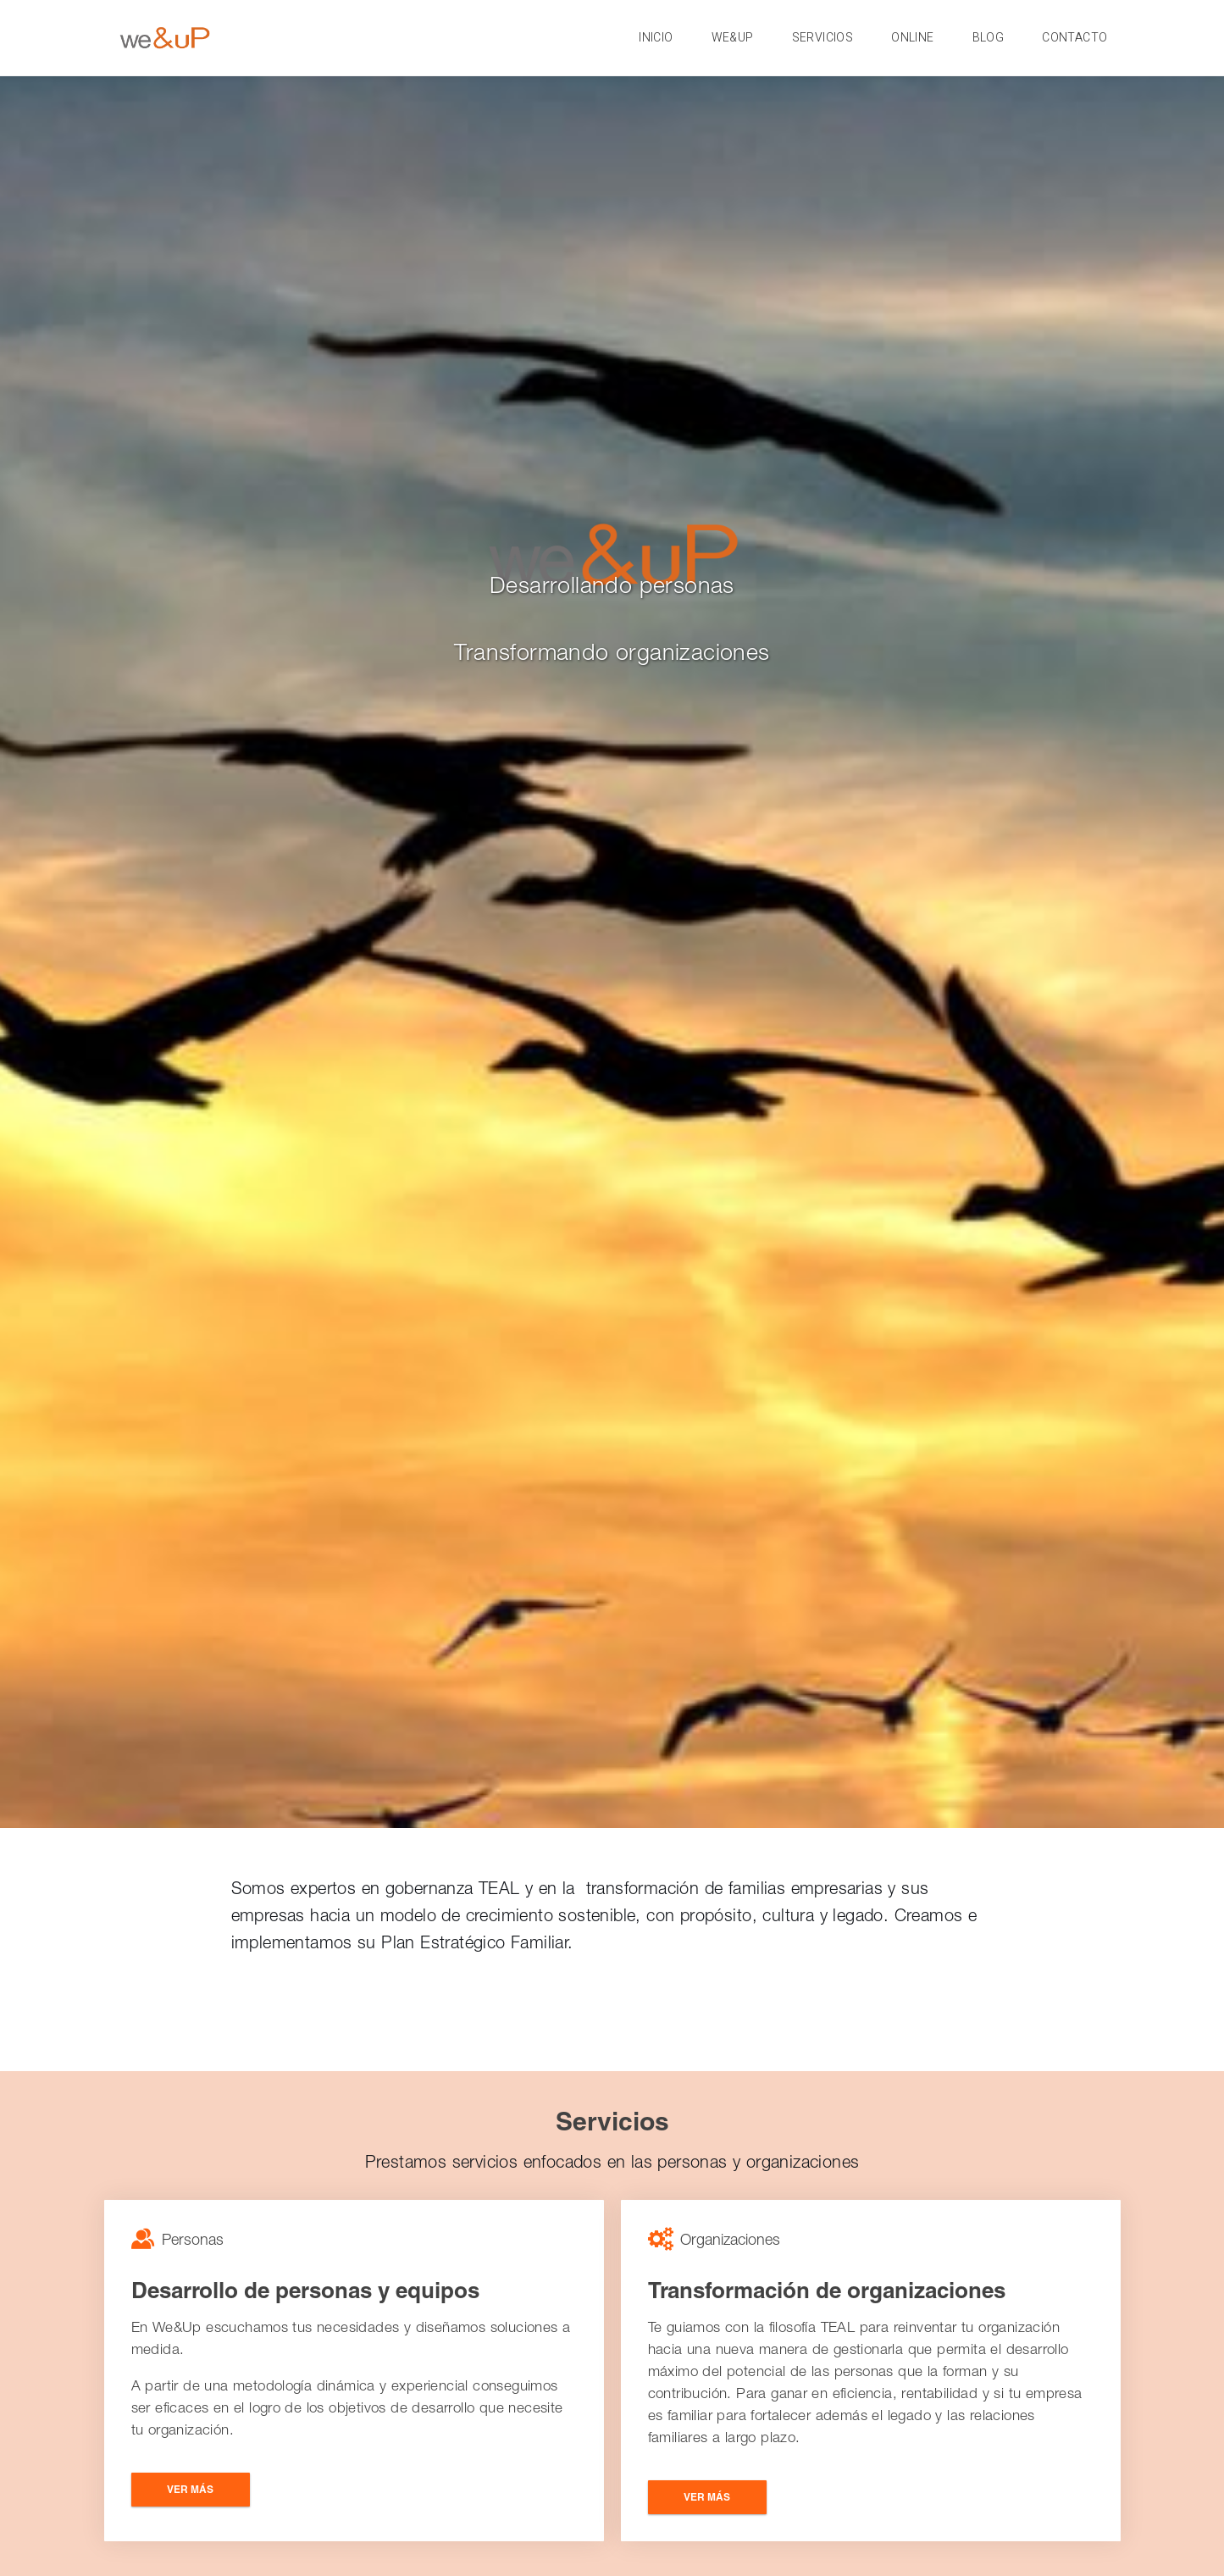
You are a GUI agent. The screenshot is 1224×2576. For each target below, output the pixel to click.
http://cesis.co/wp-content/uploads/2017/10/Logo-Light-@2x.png (159, 38)
